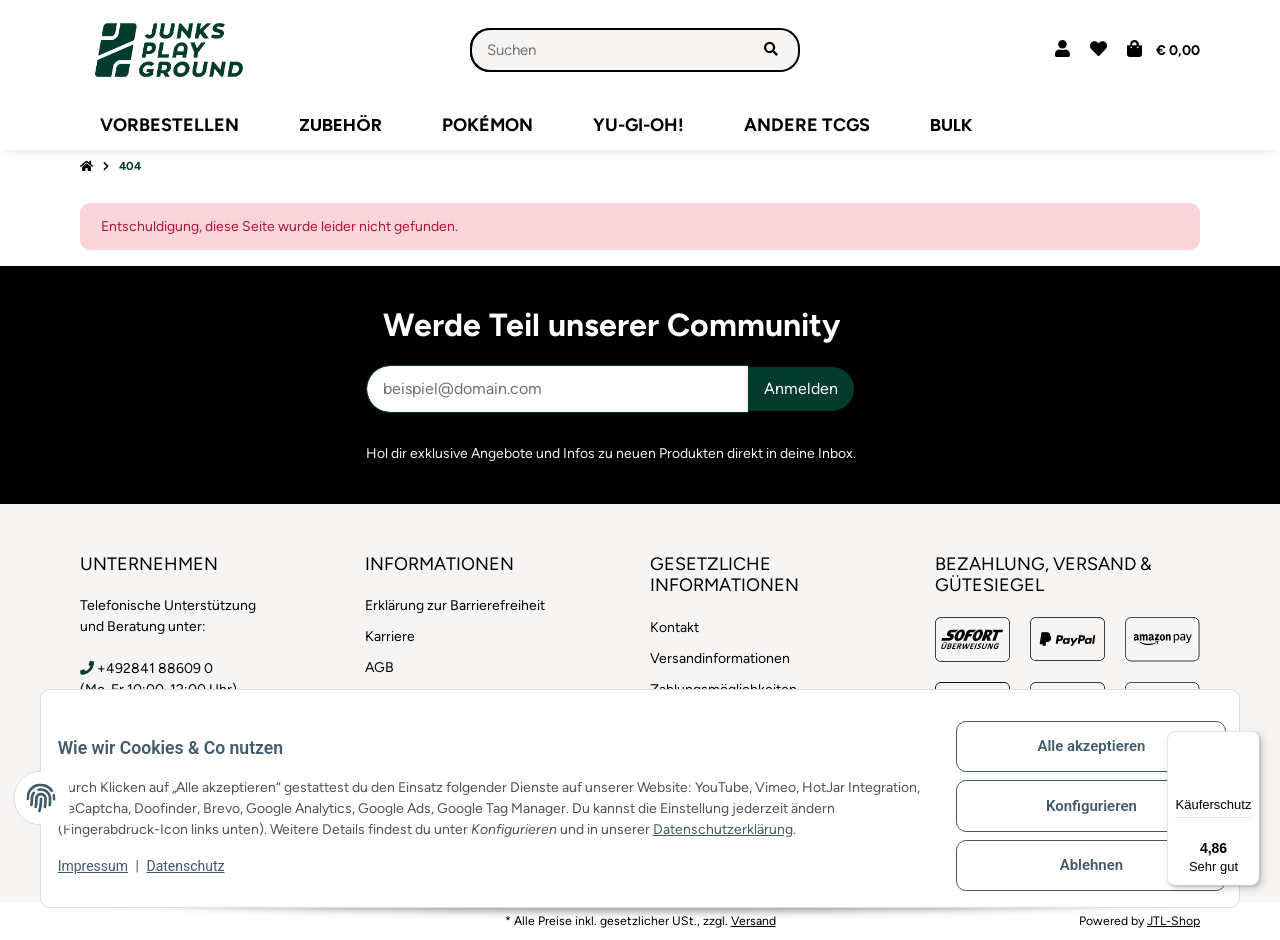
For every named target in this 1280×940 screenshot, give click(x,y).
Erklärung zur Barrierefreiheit (455, 605)
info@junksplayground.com (183, 719)
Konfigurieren (1075, 817)
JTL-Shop (1173, 920)
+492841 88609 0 (155, 668)
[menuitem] (169, 125)
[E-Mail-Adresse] (557, 389)
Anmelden (801, 388)
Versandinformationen (720, 658)
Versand (753, 920)
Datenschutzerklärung (785, 841)
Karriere (390, 636)
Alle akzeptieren (1075, 765)
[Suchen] (607, 50)
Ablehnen (1075, 869)
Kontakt (674, 627)
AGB (379, 667)
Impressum (108, 878)
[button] (1062, 50)
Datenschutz (201, 878)
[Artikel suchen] (772, 50)
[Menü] (1248, 743)
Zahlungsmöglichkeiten (723, 689)
